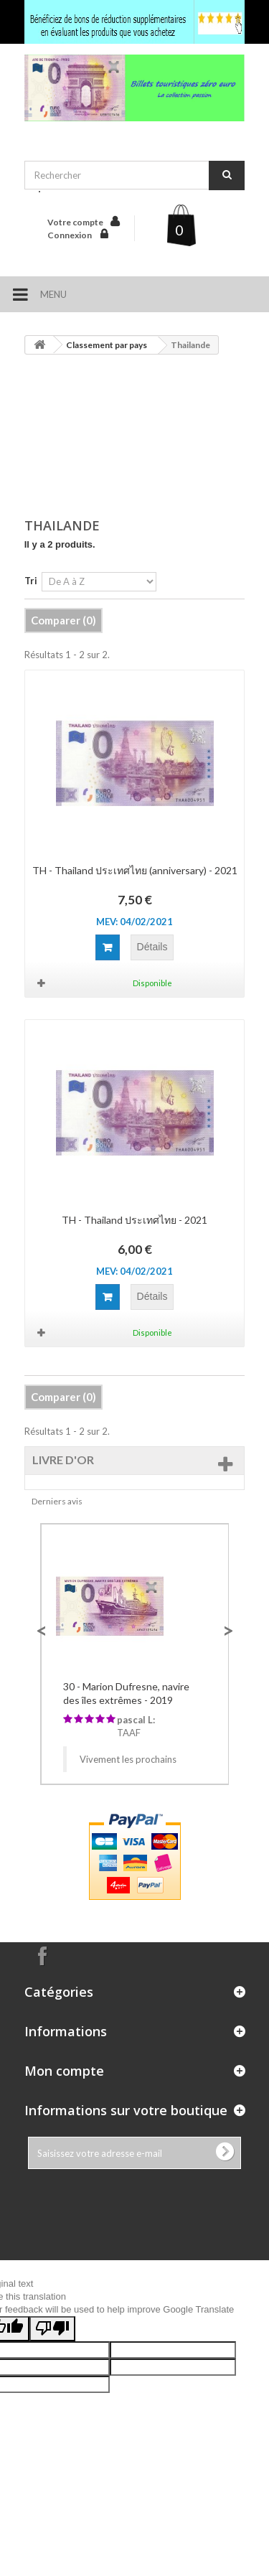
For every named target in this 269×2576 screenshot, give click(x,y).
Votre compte (75, 222)
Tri (30, 580)
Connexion (70, 235)
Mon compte (64, 2070)
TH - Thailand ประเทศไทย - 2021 (134, 1220)
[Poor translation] (52, 2328)
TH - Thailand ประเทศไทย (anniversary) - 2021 (134, 870)
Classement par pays (106, 344)
